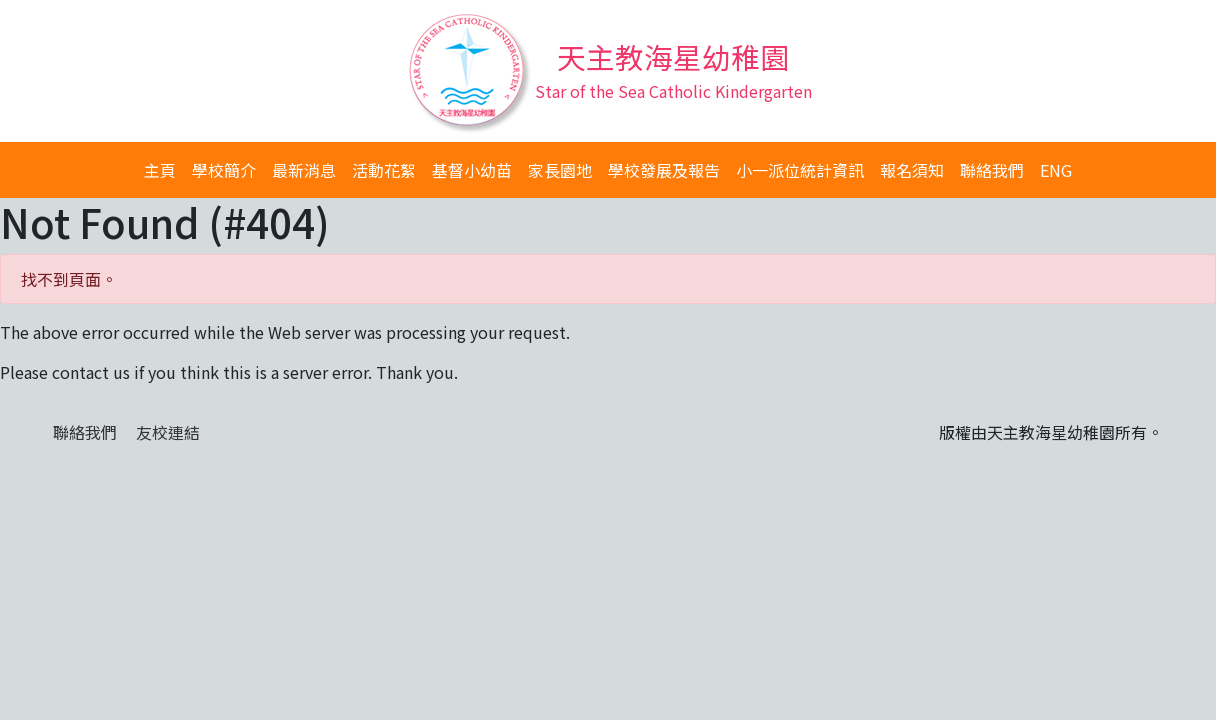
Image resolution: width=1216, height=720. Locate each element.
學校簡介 (224, 170)
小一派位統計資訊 (800, 170)
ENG (1056, 170)
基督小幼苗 (472, 170)
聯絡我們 (992, 170)
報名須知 (912, 170)
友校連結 (168, 432)
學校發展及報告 (664, 170)
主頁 (160, 170)
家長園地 (560, 170)
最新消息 (304, 170)
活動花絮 (384, 170)
